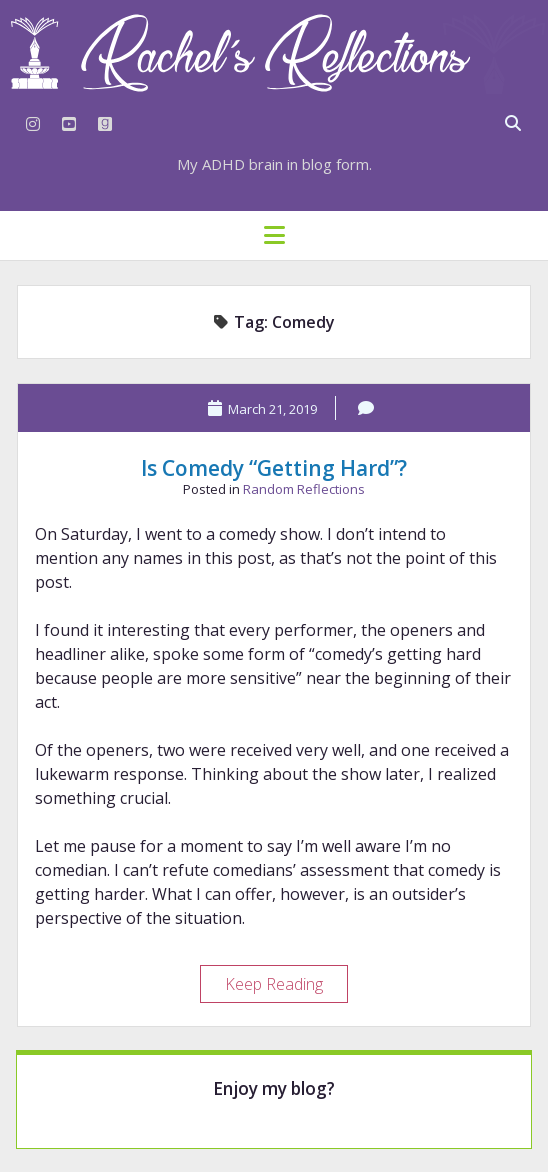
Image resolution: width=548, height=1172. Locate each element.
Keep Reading (286, 986)
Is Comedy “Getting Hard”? (274, 468)
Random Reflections (304, 489)
